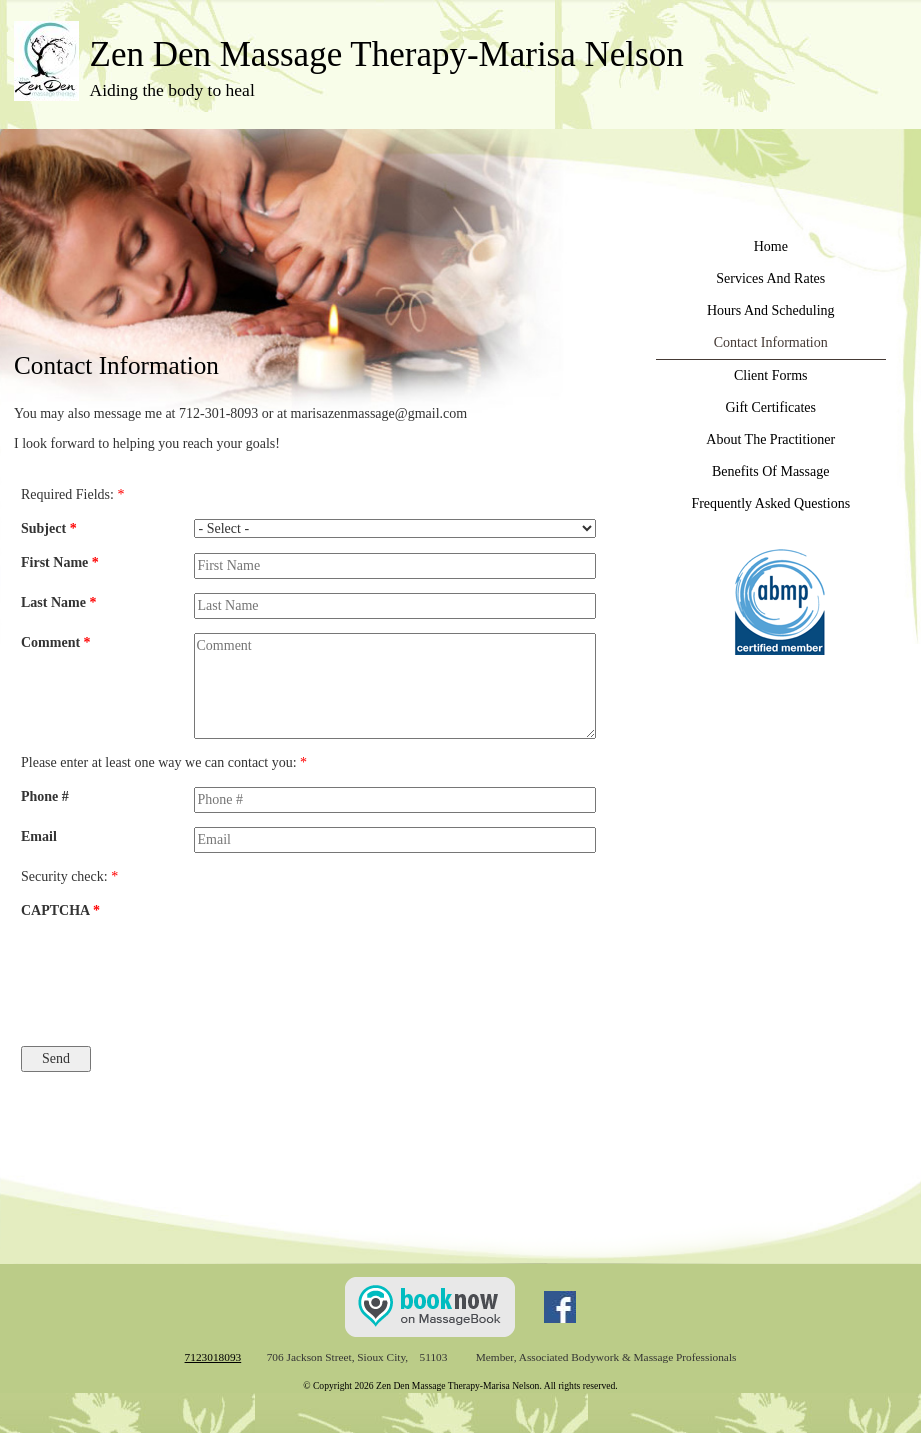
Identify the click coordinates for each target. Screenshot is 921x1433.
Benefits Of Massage (770, 471)
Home (771, 246)
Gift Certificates (770, 407)
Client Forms (771, 375)
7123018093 (213, 1357)
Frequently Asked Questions (770, 503)
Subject (49, 528)
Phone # (45, 796)
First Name (60, 562)
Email (39, 836)
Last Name (58, 602)
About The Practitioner (770, 439)
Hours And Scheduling (771, 310)
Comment (56, 642)
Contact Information (771, 342)
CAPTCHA (60, 910)
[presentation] (276, 973)
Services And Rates (770, 278)
